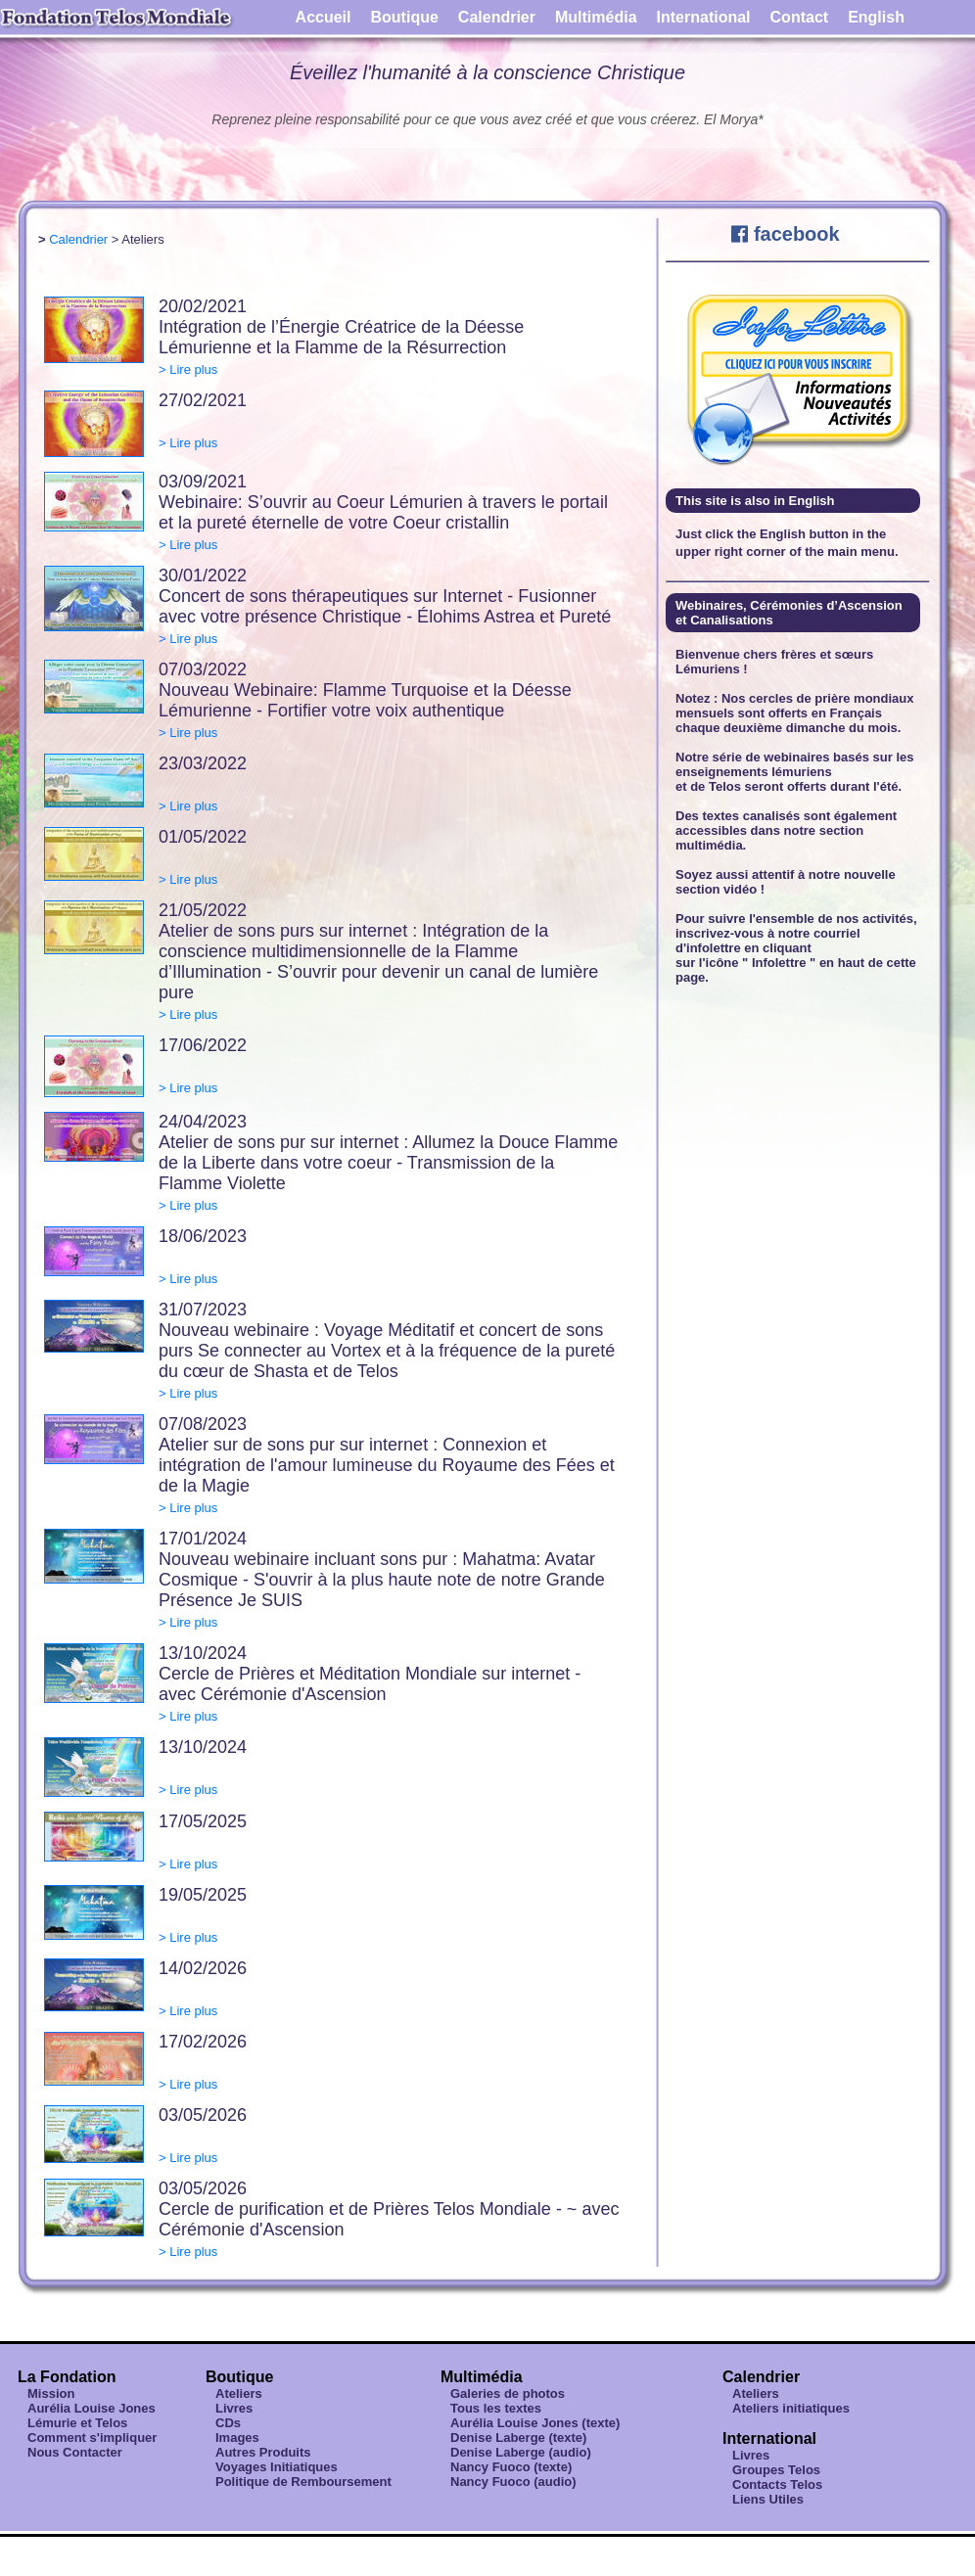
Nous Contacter (74, 2452)
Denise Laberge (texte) (518, 2437)
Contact (799, 17)
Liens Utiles (768, 2499)
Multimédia (596, 17)
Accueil (323, 17)
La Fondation (67, 2377)
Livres (234, 2408)
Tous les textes (495, 2408)
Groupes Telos (776, 2469)
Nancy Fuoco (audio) (513, 2481)
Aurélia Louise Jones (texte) (535, 2422)
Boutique (405, 17)
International (704, 17)
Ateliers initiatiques (791, 2408)
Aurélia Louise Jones (91, 2408)
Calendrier (496, 17)
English (876, 17)
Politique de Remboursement (303, 2481)
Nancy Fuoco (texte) (511, 2467)
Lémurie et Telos (77, 2422)
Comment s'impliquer (92, 2437)
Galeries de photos (507, 2393)
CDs (228, 2422)
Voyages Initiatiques (276, 2467)
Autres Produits (263, 2452)
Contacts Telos (777, 2484)
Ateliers (238, 2393)
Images (237, 2437)
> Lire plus (188, 369)
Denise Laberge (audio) (520, 2452)
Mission (50, 2393)
